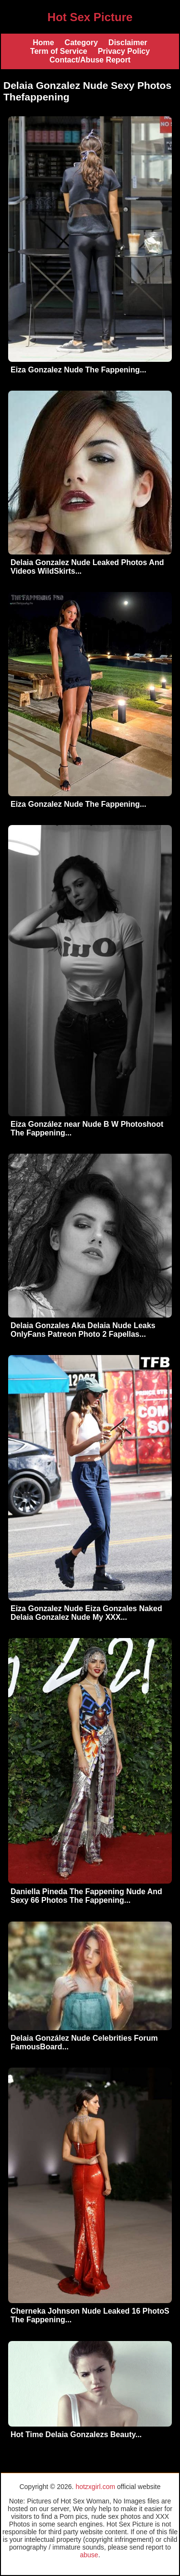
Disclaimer (127, 42)
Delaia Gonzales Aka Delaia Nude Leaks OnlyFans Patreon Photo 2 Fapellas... (83, 1329)
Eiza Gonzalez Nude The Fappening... (78, 370)
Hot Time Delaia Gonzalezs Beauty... (76, 2434)
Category (81, 42)
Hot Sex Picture (90, 17)
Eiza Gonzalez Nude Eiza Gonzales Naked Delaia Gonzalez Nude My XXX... (86, 1612)
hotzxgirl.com (95, 2486)
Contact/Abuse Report (90, 60)
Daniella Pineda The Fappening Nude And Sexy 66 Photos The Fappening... (86, 1895)
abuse (89, 2555)
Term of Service (58, 51)
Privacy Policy (124, 51)
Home (43, 42)
